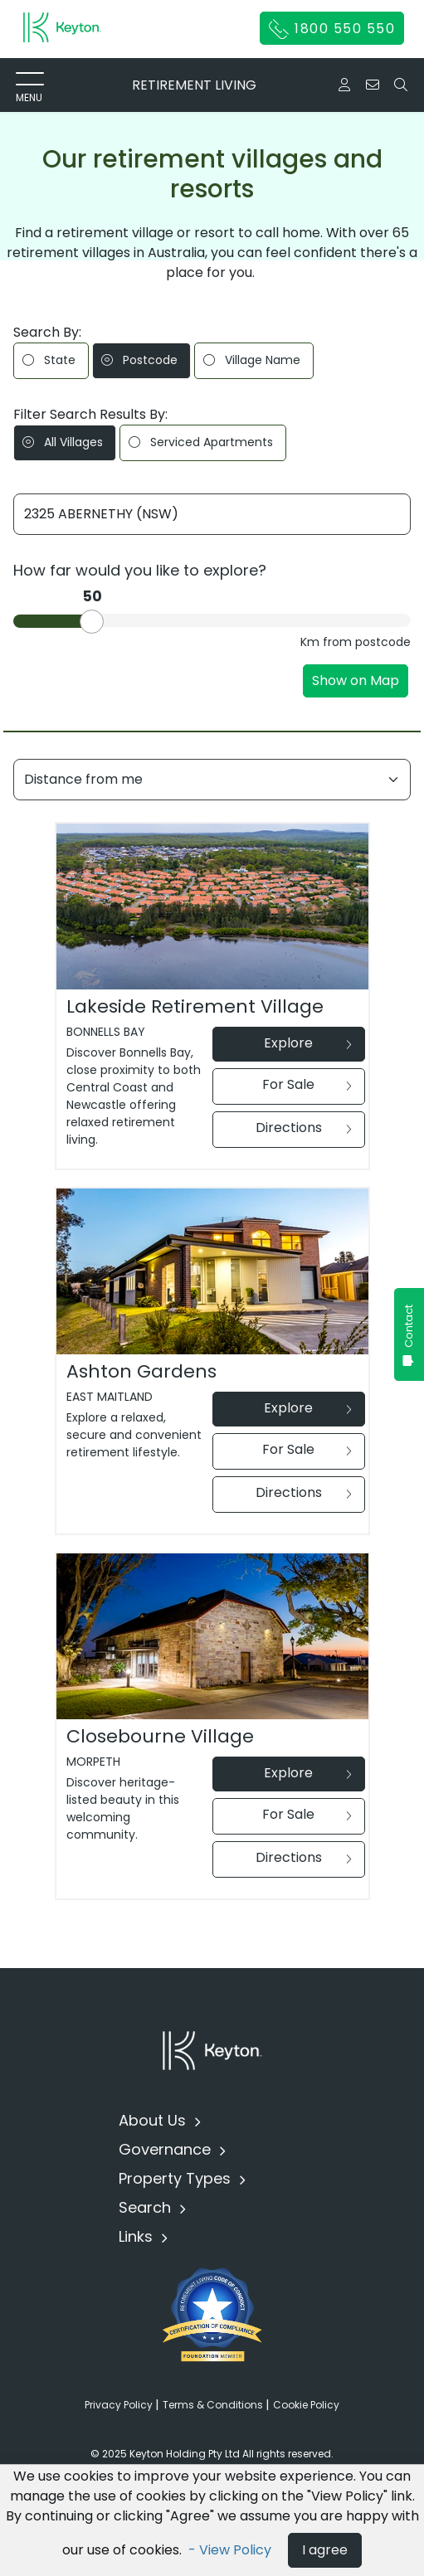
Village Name (251, 360)
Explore (308, 1042)
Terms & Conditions (214, 2405)
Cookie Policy (306, 2405)
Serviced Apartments (201, 442)
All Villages (62, 442)
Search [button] (147, 2207)
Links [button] (138, 2236)
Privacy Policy (120, 2405)
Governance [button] (167, 2149)
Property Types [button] (177, 2178)
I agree (325, 2549)
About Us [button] (154, 2120)
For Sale (307, 1084)
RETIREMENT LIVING (194, 85)
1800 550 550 (332, 29)
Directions (304, 1127)
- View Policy (231, 2549)
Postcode (139, 360)
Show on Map (355, 680)
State (49, 360)
